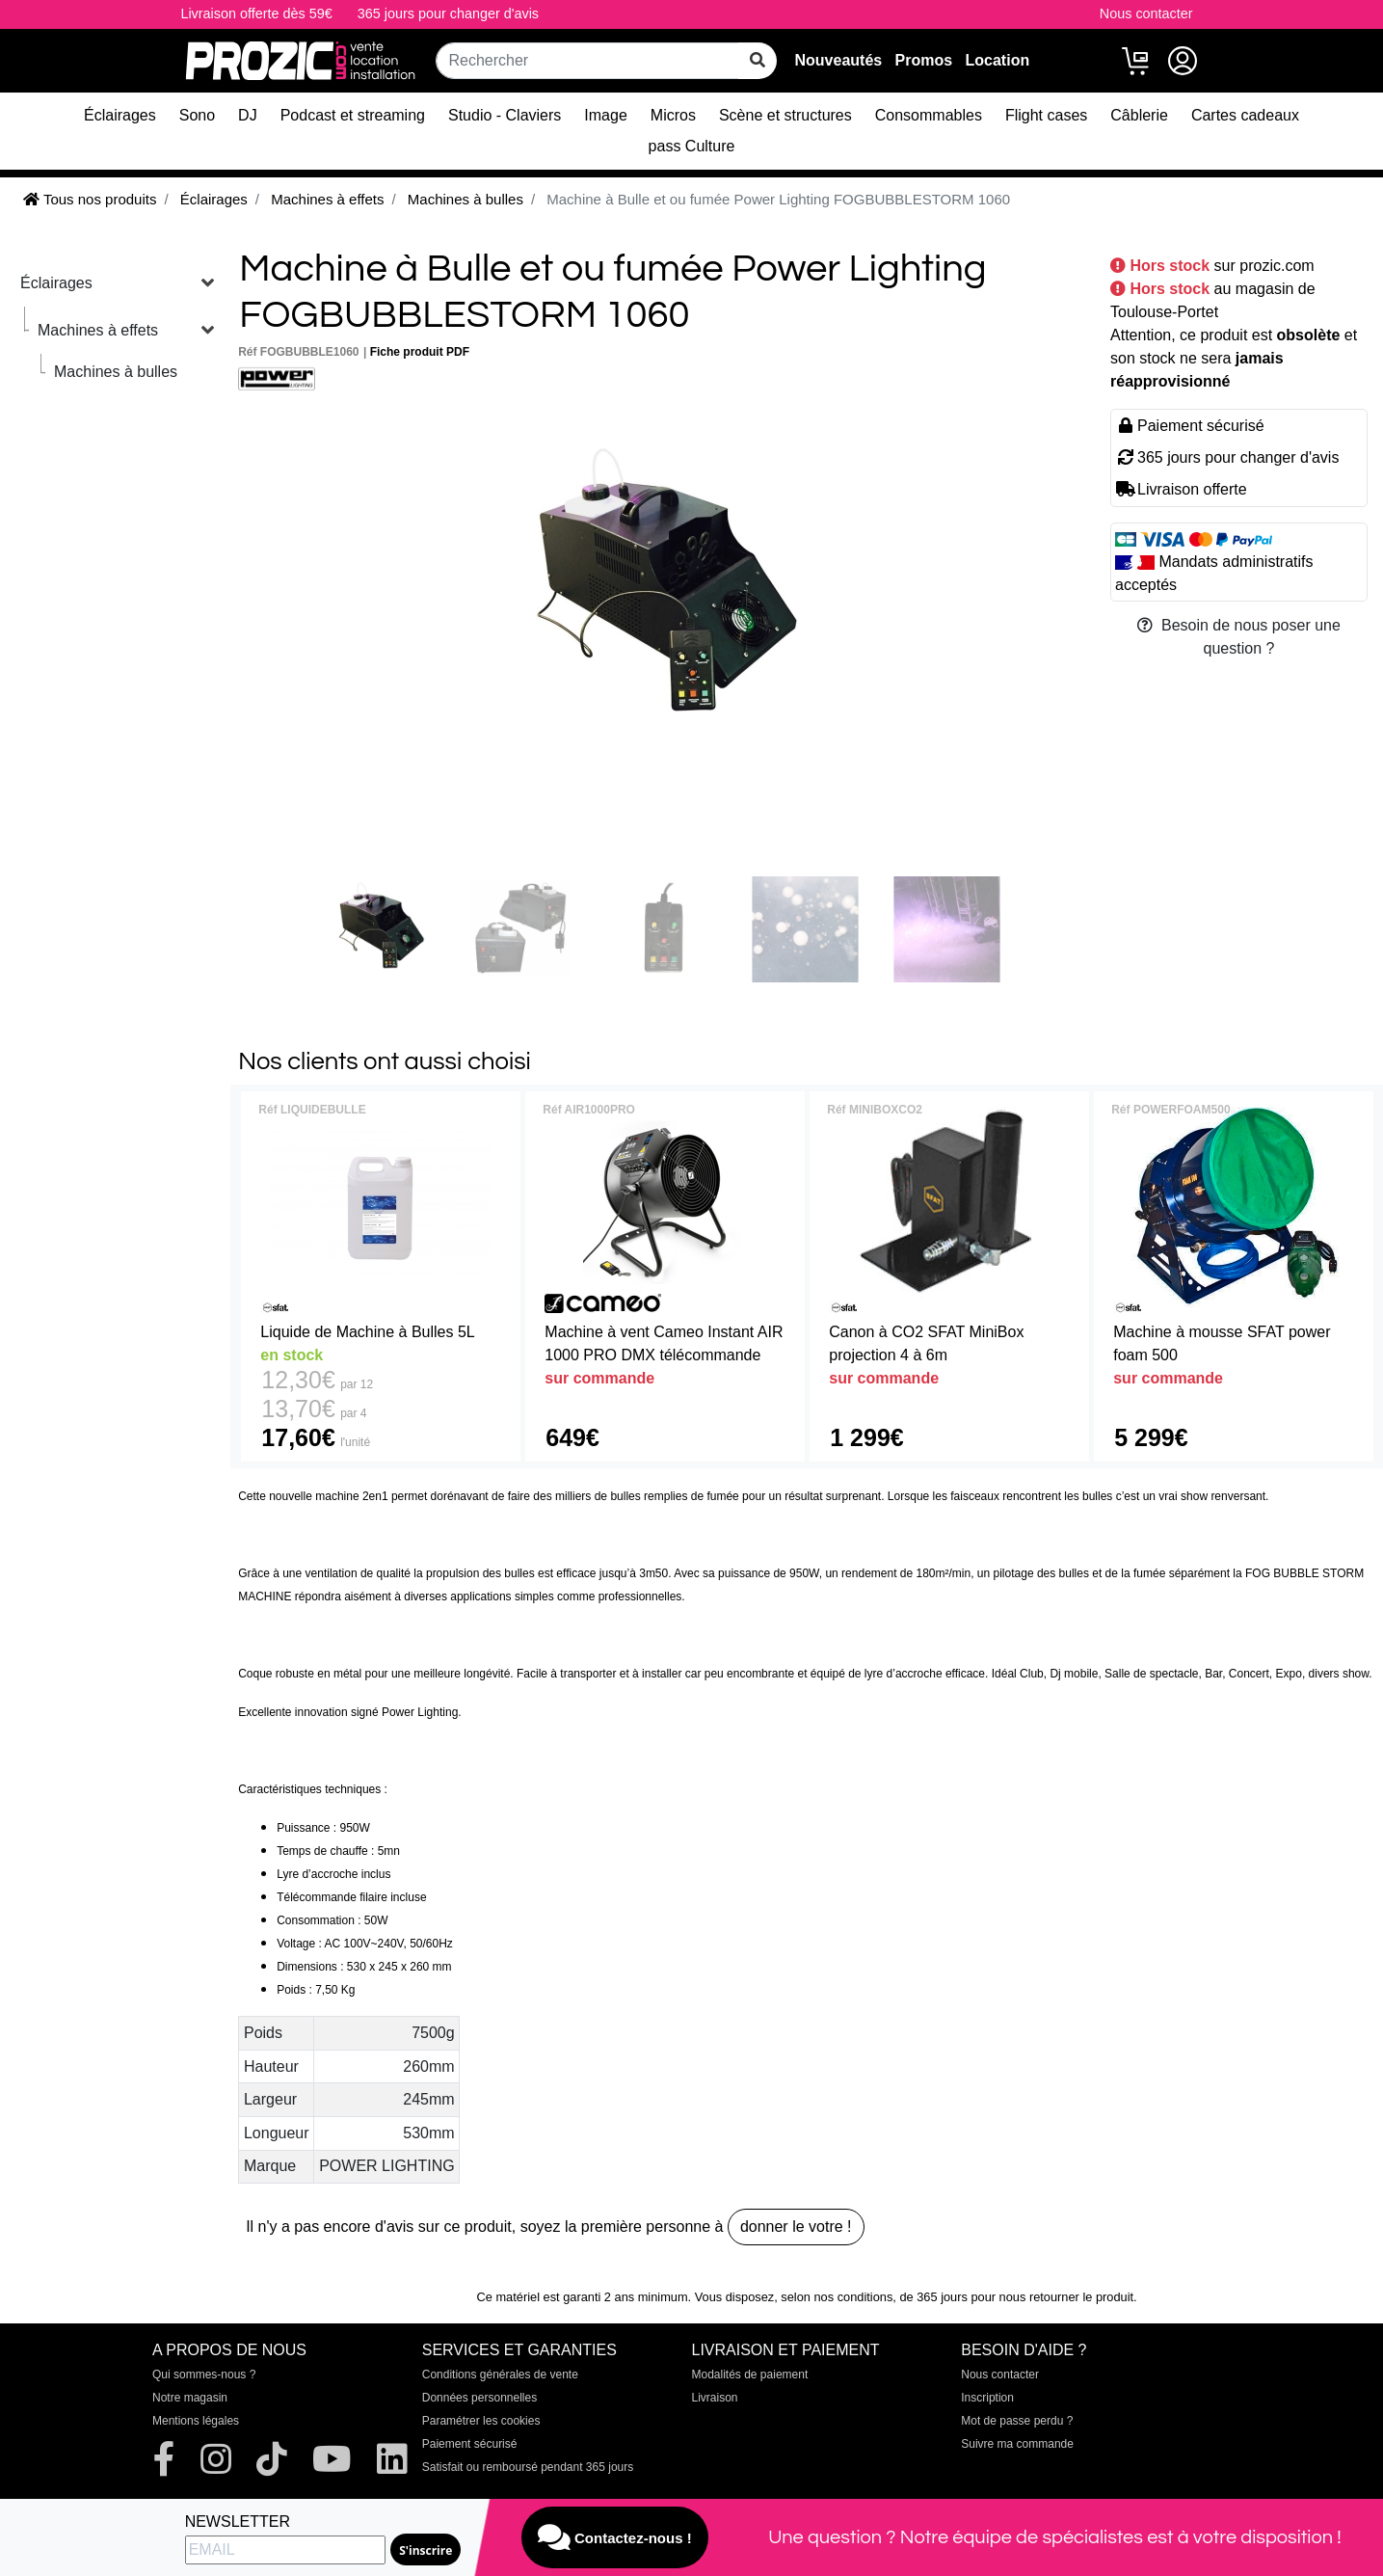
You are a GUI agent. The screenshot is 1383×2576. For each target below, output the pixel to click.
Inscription (987, 2397)
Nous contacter (1146, 13)
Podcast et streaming (352, 115)
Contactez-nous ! (615, 2537)
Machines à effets (98, 330)
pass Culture (692, 146)
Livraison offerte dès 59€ (256, 13)
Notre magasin (189, 2397)
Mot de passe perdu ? (1017, 2421)
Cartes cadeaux (1245, 115)
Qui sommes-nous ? (203, 2374)
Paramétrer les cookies (481, 2421)
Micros (673, 115)
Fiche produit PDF (419, 352)
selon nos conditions (836, 2297)
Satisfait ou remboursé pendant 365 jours (527, 2467)
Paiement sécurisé (470, 2444)
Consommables (928, 115)
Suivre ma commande (1017, 2444)
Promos (924, 60)
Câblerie (1139, 115)
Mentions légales (195, 2421)
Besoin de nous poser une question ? (1239, 637)
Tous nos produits (89, 199)
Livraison (715, 2397)
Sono (197, 115)
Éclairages (120, 115)
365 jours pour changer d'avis (448, 13)
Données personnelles (479, 2397)
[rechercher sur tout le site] (757, 60)
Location (998, 60)
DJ (247, 115)
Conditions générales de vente (500, 2374)
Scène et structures (785, 115)
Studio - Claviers (504, 115)
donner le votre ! (796, 2226)
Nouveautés (839, 60)
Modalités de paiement (750, 2374)
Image (605, 115)
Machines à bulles (115, 371)
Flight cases (1046, 115)
